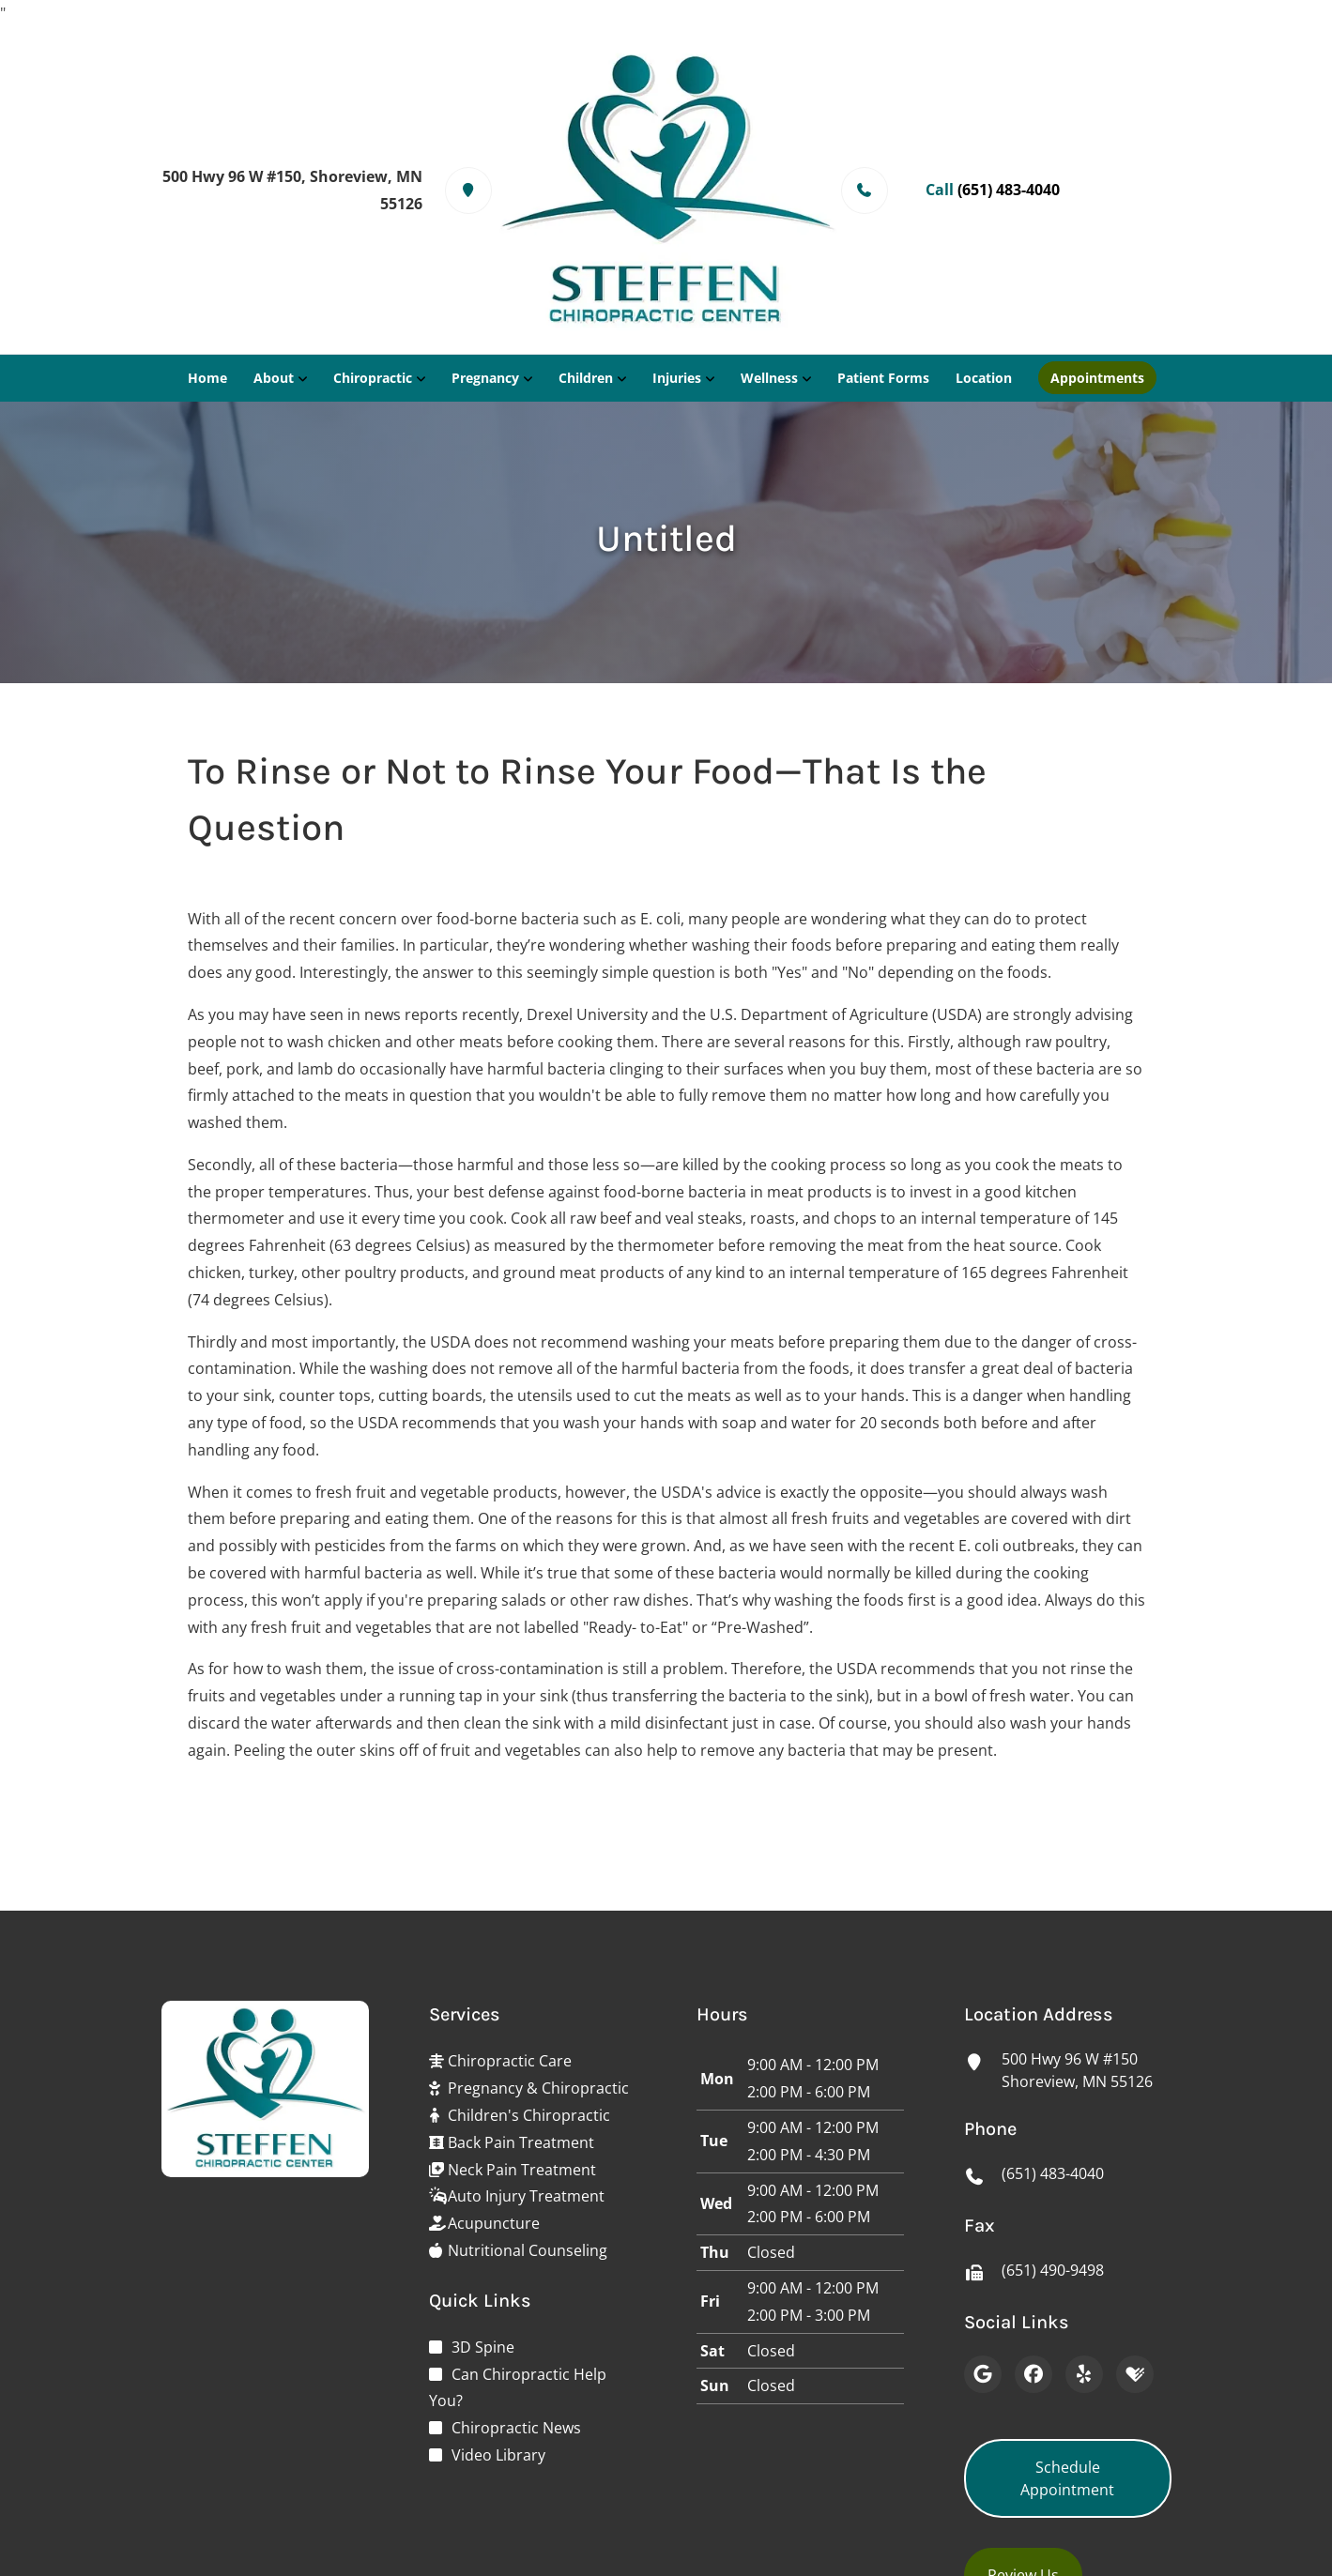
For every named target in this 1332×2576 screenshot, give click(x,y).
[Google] (983, 2374)
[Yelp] (1084, 2374)
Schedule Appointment (1067, 2478)
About (273, 378)
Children (586, 378)
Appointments (1097, 378)
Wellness (769, 378)
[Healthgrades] (1135, 2374)
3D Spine (483, 2347)
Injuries (676, 378)
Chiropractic (372, 378)
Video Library (498, 2455)
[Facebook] (1033, 2374)
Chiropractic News (516, 2427)
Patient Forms (883, 378)
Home (207, 378)
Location (984, 378)
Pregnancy (485, 378)
